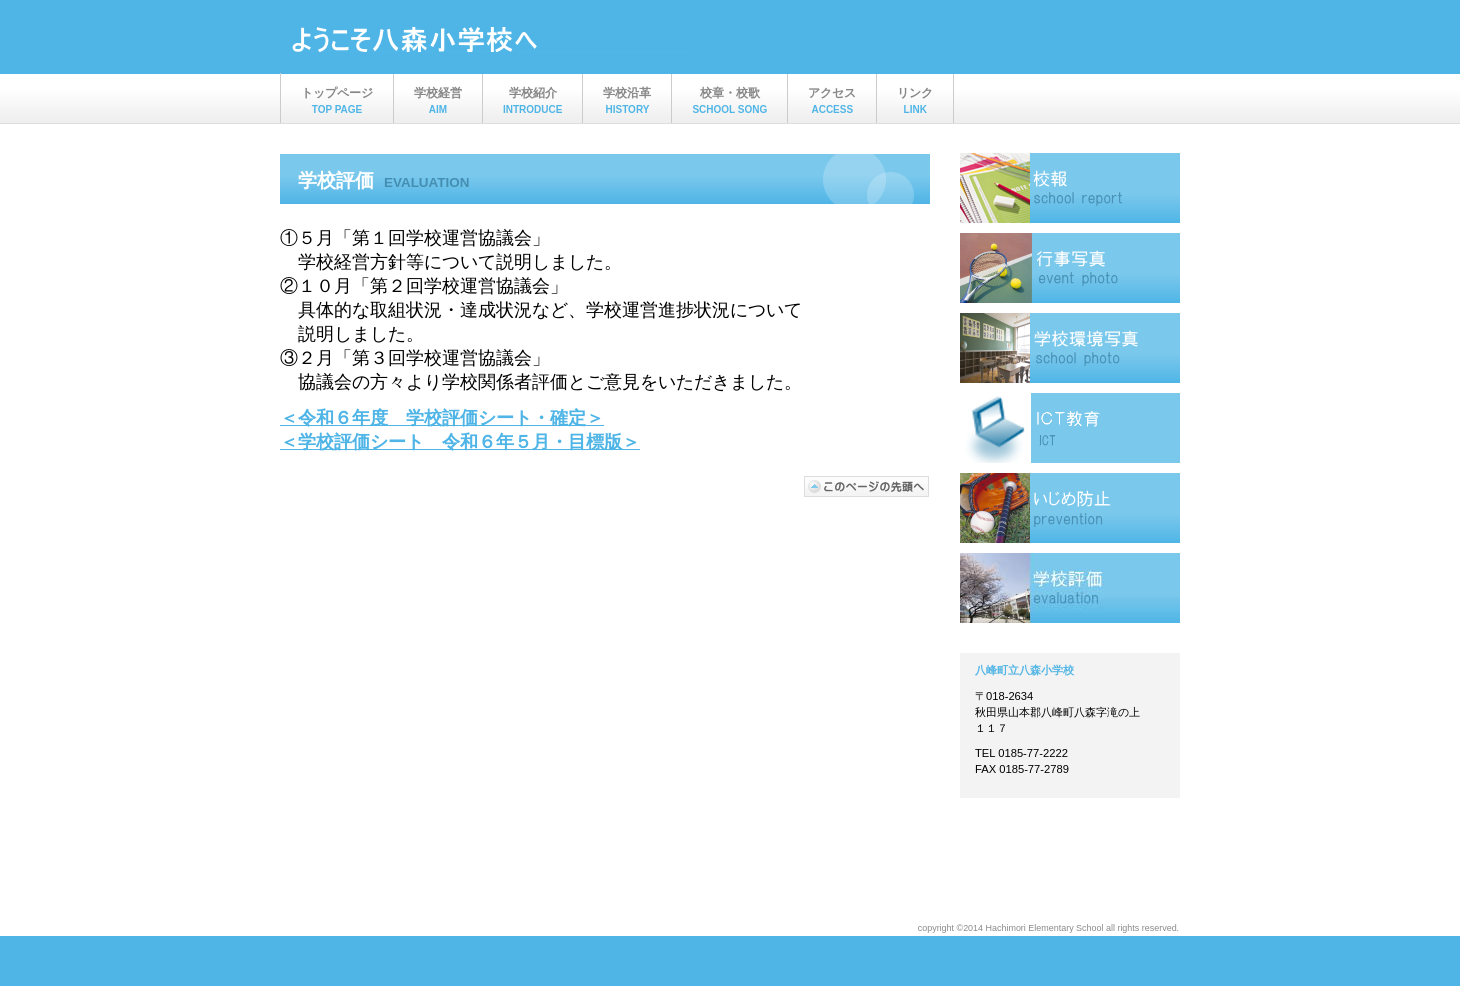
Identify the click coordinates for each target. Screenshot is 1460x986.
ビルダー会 (490, 39)
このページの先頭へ (867, 486)
